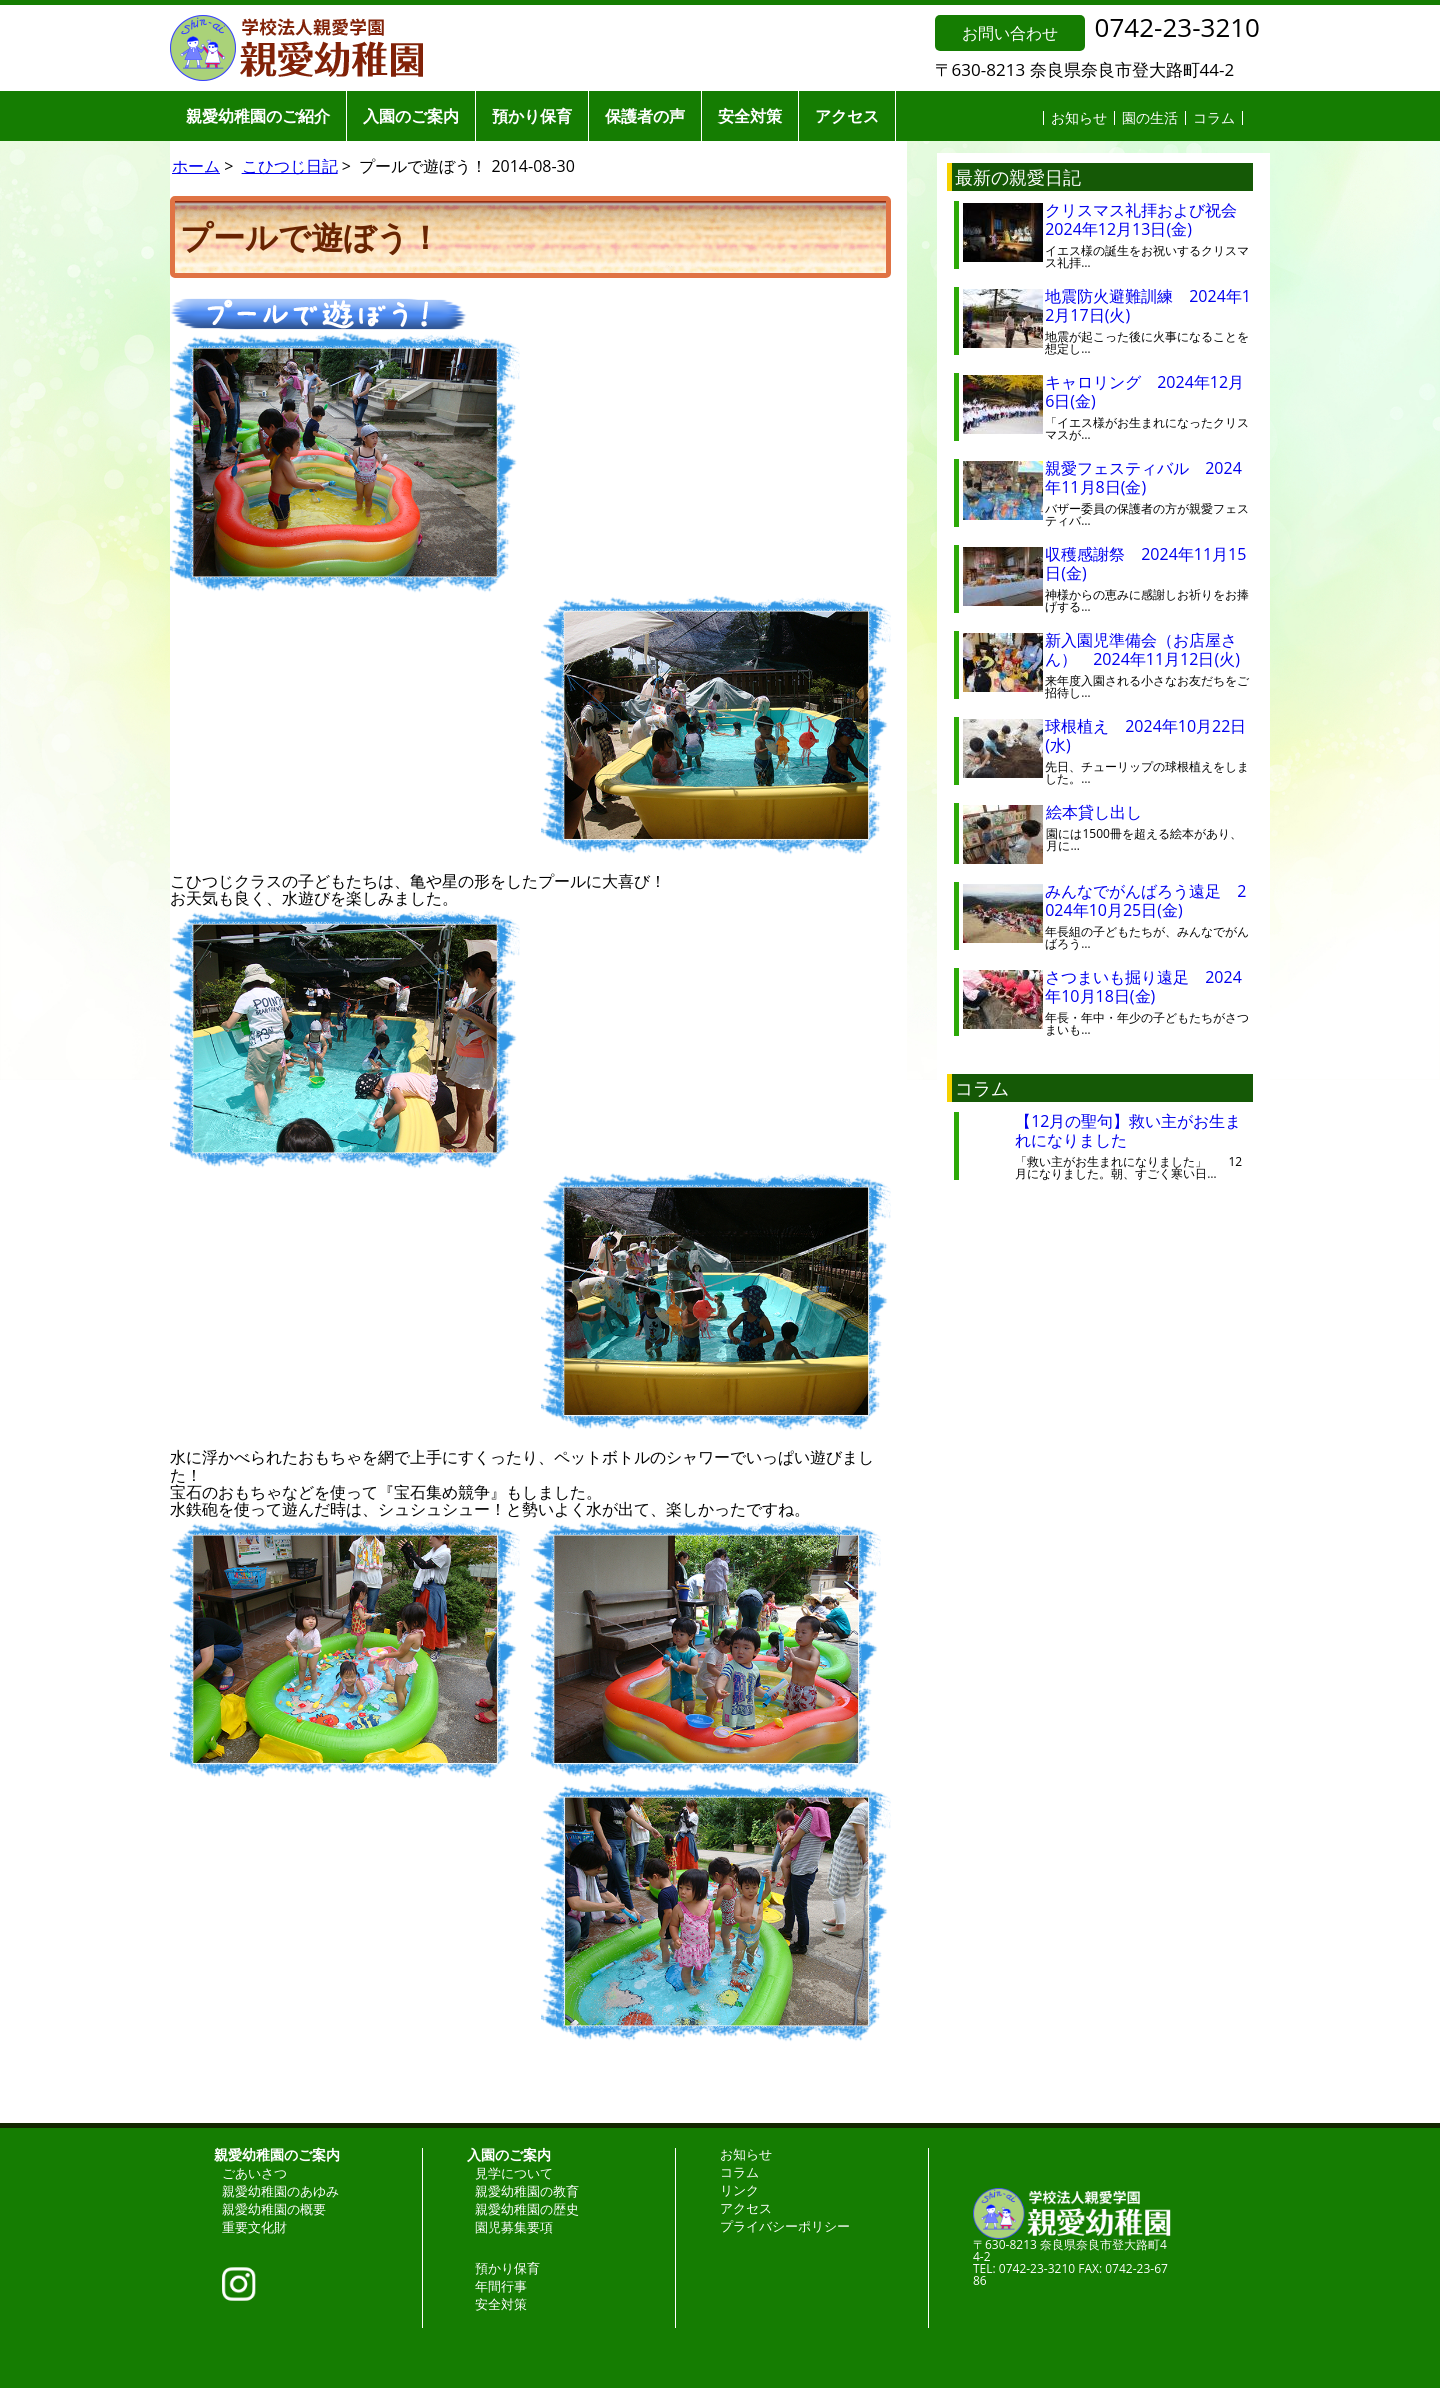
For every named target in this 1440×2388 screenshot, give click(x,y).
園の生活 (1150, 117)
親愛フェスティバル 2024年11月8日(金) (1143, 477)
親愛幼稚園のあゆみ (280, 2191)
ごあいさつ (254, 2173)
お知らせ (1079, 117)
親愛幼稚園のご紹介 (258, 116)
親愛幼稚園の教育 (527, 2191)
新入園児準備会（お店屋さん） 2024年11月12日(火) (1142, 649)
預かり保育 (532, 116)
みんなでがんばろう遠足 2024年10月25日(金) (1145, 900)
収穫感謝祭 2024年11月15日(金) (1145, 563)
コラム (1214, 117)
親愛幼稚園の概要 (274, 2209)
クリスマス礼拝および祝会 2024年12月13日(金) (1149, 219)
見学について (514, 2173)
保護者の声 (645, 116)
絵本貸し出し (1110, 812)
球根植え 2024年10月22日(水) (1145, 735)
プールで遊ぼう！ (310, 236)
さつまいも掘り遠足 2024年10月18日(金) (1143, 986)
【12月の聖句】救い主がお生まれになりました (1128, 1130)
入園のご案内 (411, 116)
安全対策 (750, 116)
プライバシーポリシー (785, 2226)
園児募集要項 (514, 2227)
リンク (739, 2190)
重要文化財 (254, 2227)
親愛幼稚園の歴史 (527, 2209)
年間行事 (501, 2286)
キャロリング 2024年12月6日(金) (1144, 391)
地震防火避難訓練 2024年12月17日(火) (1148, 305)
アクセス (847, 116)
